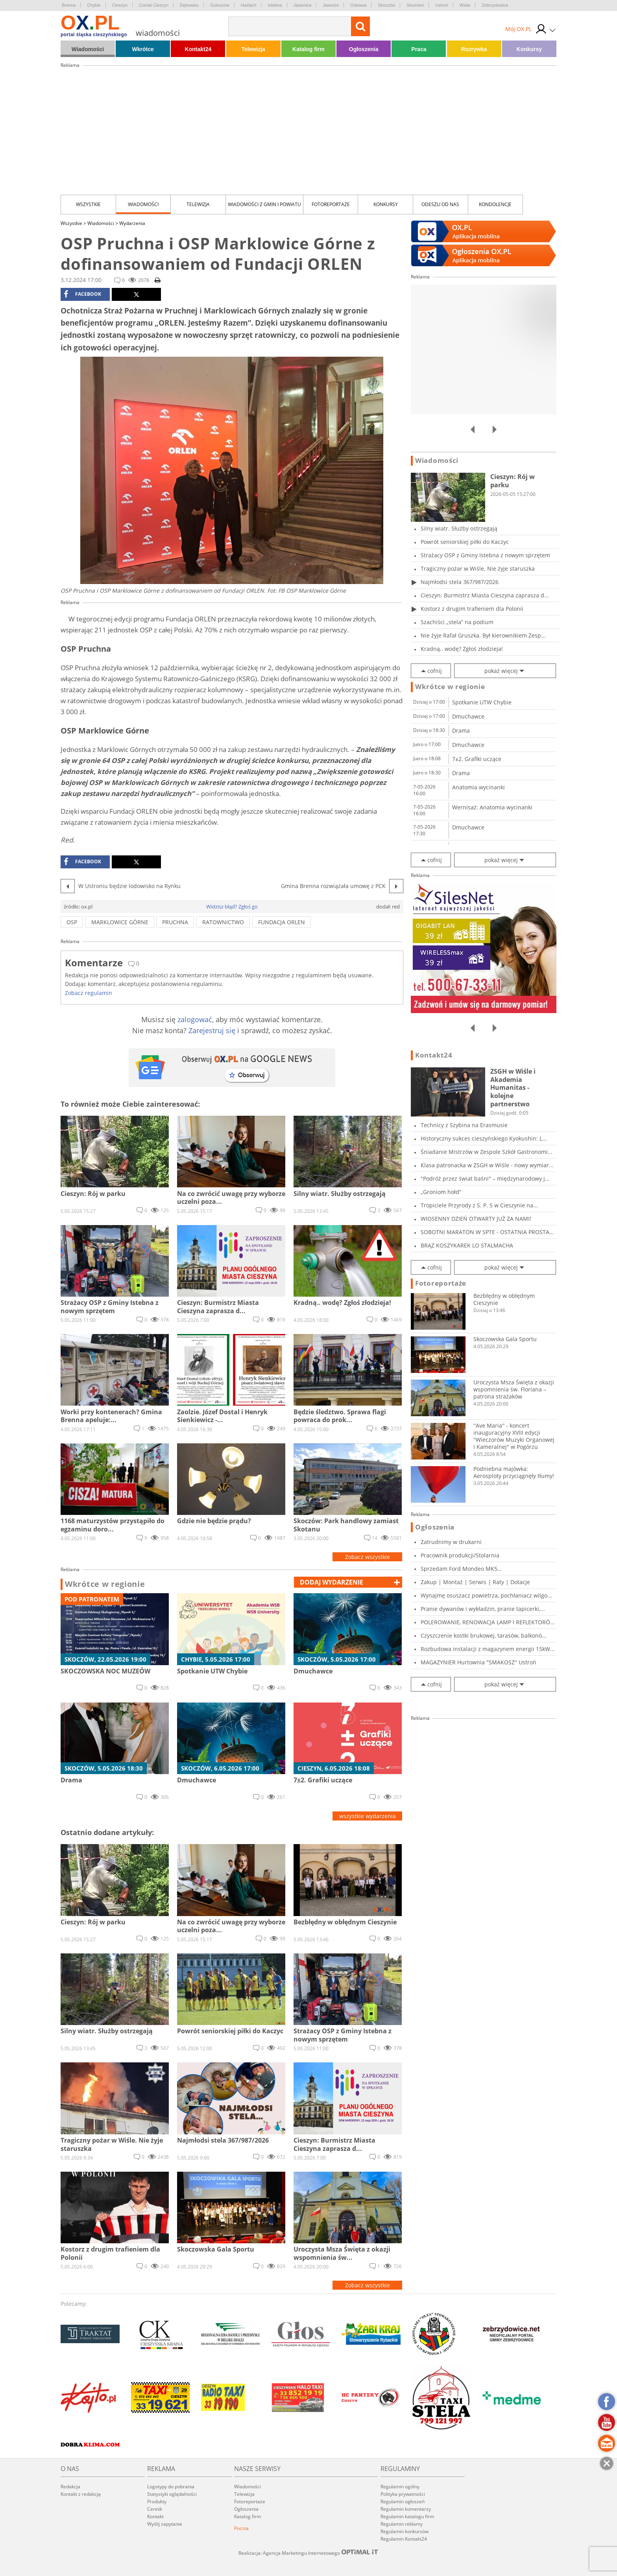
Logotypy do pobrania (170, 2486)
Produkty (156, 2501)
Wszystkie (88, 204)
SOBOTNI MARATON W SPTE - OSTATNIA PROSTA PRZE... (485, 1232)
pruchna (175, 922)
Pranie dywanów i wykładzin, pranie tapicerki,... (483, 1608)
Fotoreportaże (331, 204)
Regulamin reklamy (402, 2524)
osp (72, 922)
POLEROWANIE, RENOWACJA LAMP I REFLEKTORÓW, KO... (488, 1622)
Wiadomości (88, 49)
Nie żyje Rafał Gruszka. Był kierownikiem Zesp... (483, 635)
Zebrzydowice (495, 5)
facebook (82, 294)
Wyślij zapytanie (164, 2524)
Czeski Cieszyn (153, 5)
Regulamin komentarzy (406, 2509)
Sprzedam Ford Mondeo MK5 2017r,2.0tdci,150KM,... (459, 1568)
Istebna (275, 5)
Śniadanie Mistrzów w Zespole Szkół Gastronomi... (486, 1151)
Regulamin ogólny (400, 2486)
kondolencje (495, 204)
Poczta (241, 2528)
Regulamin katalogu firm (407, 2516)
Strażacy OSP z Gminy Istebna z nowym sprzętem (485, 555)
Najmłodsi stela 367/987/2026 (460, 582)
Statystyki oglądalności (172, 2494)
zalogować (194, 1019)
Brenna (69, 5)
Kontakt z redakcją (81, 2494)
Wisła (465, 5)
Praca (418, 49)
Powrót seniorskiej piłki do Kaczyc (465, 541)
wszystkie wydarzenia (367, 1816)
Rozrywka (474, 49)
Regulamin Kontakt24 (404, 2538)
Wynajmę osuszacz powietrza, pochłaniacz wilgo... (486, 1595)
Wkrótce (143, 49)
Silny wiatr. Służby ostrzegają (459, 528)
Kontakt (155, 2516)
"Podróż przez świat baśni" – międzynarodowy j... (485, 1178)
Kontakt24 (198, 49)
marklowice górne (119, 922)
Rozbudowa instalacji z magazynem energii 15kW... (488, 1649)
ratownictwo (223, 922)
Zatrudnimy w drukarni (451, 1542)
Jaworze (331, 5)
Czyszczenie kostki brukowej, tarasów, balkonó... (484, 1635)
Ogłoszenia (364, 49)
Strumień (415, 5)
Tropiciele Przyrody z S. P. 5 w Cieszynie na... (479, 1205)
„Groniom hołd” (441, 1192)
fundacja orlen (281, 922)
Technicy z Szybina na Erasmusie (464, 1125)
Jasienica (303, 5)
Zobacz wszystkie (367, 1557)
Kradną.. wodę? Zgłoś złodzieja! (462, 648)
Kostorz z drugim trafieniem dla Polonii (472, 608)
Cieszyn (119, 5)
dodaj (331, 1582)
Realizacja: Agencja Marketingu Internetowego (308, 2552)
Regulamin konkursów (405, 2531)
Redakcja (70, 2486)
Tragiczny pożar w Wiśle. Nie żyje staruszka (478, 568)
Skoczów (386, 5)
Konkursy (529, 49)
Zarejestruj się (211, 1030)
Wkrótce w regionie (105, 1584)
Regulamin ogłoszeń (403, 2501)
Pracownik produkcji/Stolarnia (460, 1555)
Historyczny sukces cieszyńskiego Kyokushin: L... (484, 1138)
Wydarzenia (132, 223)
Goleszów (219, 5)
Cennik (154, 2509)
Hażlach (249, 5)
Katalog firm (308, 49)
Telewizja (253, 49)
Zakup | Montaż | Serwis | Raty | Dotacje (475, 1582)
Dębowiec (189, 5)
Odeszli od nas (440, 204)
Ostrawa (358, 5)
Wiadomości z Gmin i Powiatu (264, 204)
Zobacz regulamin (88, 993)
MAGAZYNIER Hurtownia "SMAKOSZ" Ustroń (478, 1662)
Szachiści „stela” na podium (457, 622)
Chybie (93, 5)
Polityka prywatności (403, 2494)
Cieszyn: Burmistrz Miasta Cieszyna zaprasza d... (485, 595)
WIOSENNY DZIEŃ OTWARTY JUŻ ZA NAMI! (476, 1218)
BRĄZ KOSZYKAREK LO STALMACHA (467, 1245)
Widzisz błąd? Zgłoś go (232, 906)
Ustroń (441, 5)
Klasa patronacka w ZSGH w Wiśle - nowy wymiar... (487, 1165)
